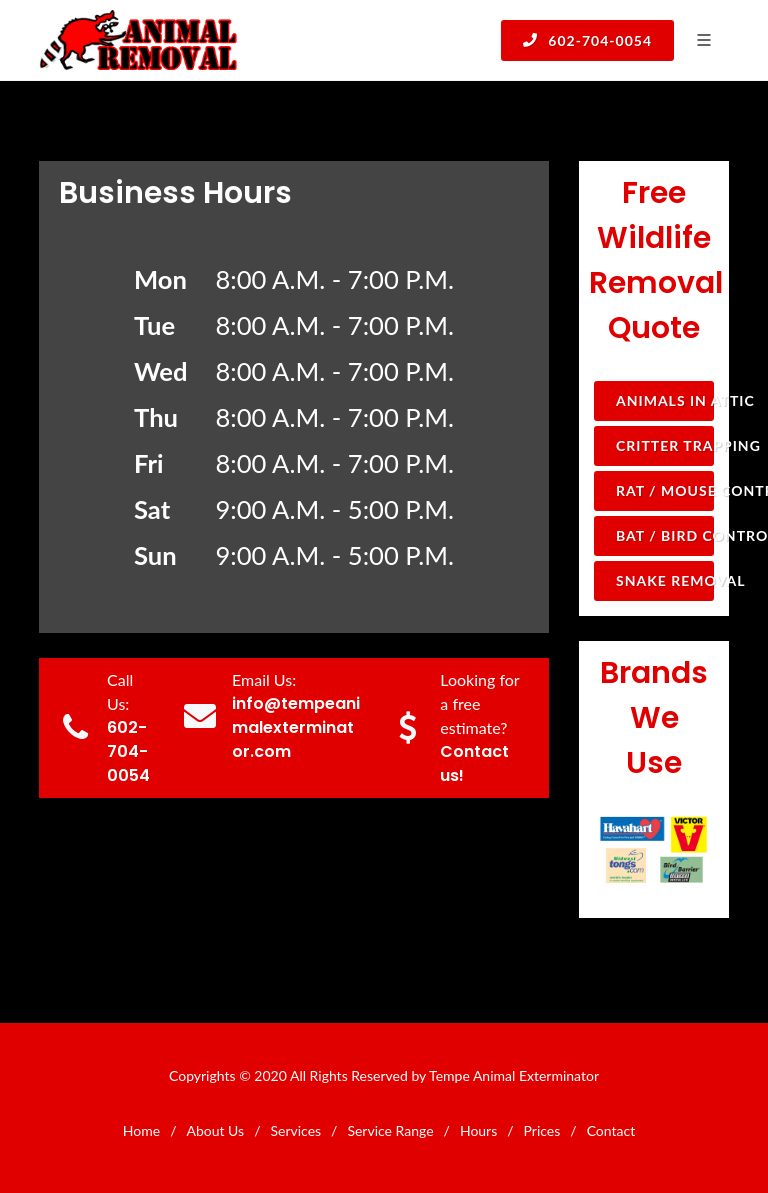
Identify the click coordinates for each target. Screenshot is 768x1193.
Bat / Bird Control (665, 535)
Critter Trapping (665, 445)
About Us (215, 1130)
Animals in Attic (665, 400)
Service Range (390, 1130)
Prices (542, 1130)
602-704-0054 (587, 40)
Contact (611, 1130)
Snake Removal (665, 580)
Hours (478, 1130)
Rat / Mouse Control (665, 490)
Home (141, 1130)
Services (295, 1130)
